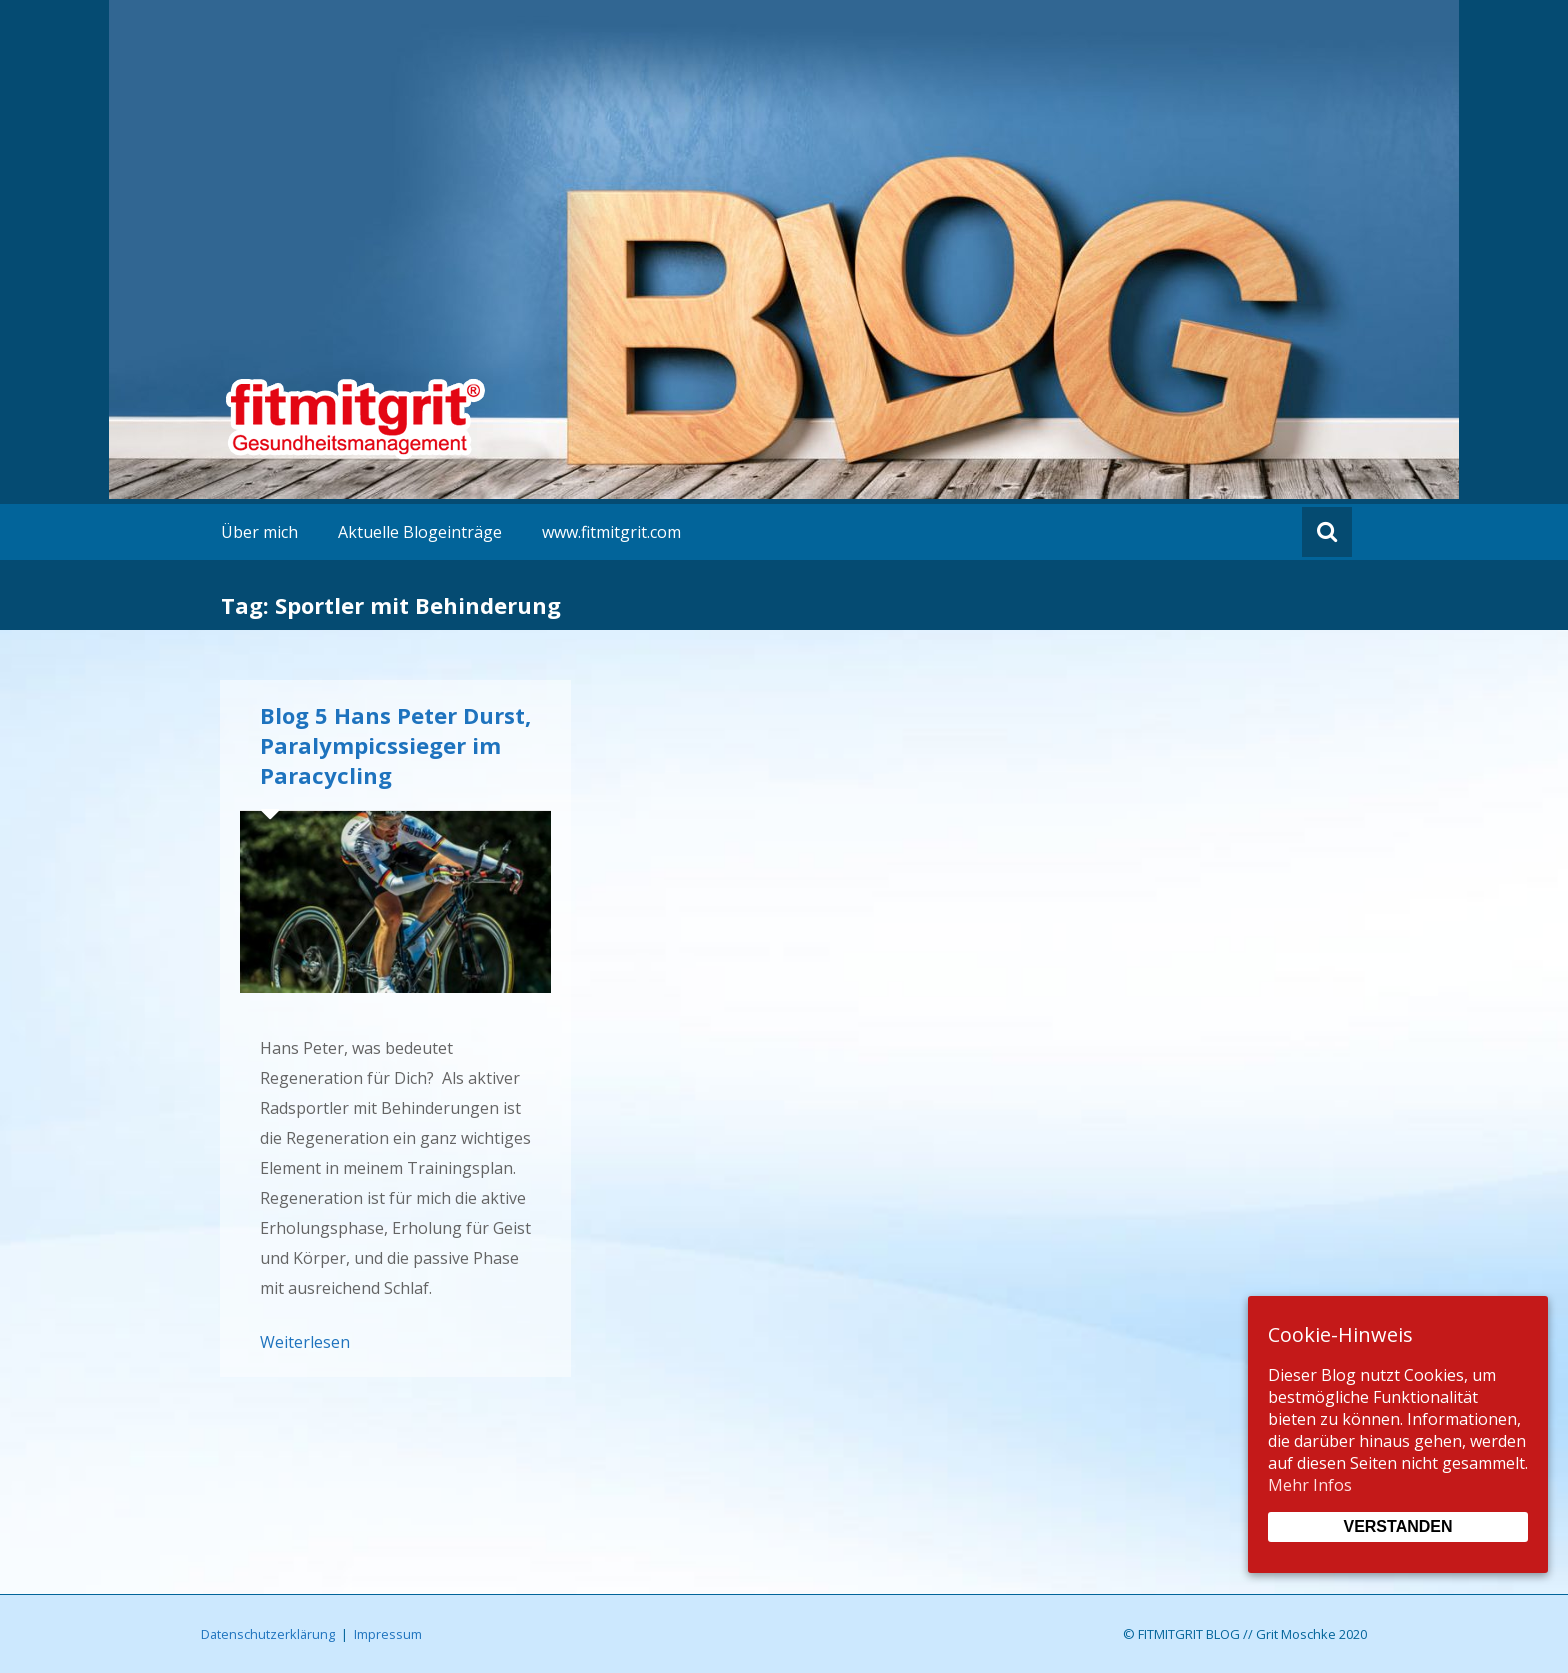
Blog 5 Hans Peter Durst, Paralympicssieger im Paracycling (395, 745)
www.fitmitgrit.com (611, 532)
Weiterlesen (305, 1342)
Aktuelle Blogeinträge (420, 532)
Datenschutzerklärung (268, 1634)
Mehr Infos (1310, 1485)
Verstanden (1397, 1526)
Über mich (259, 532)
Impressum (388, 1634)
